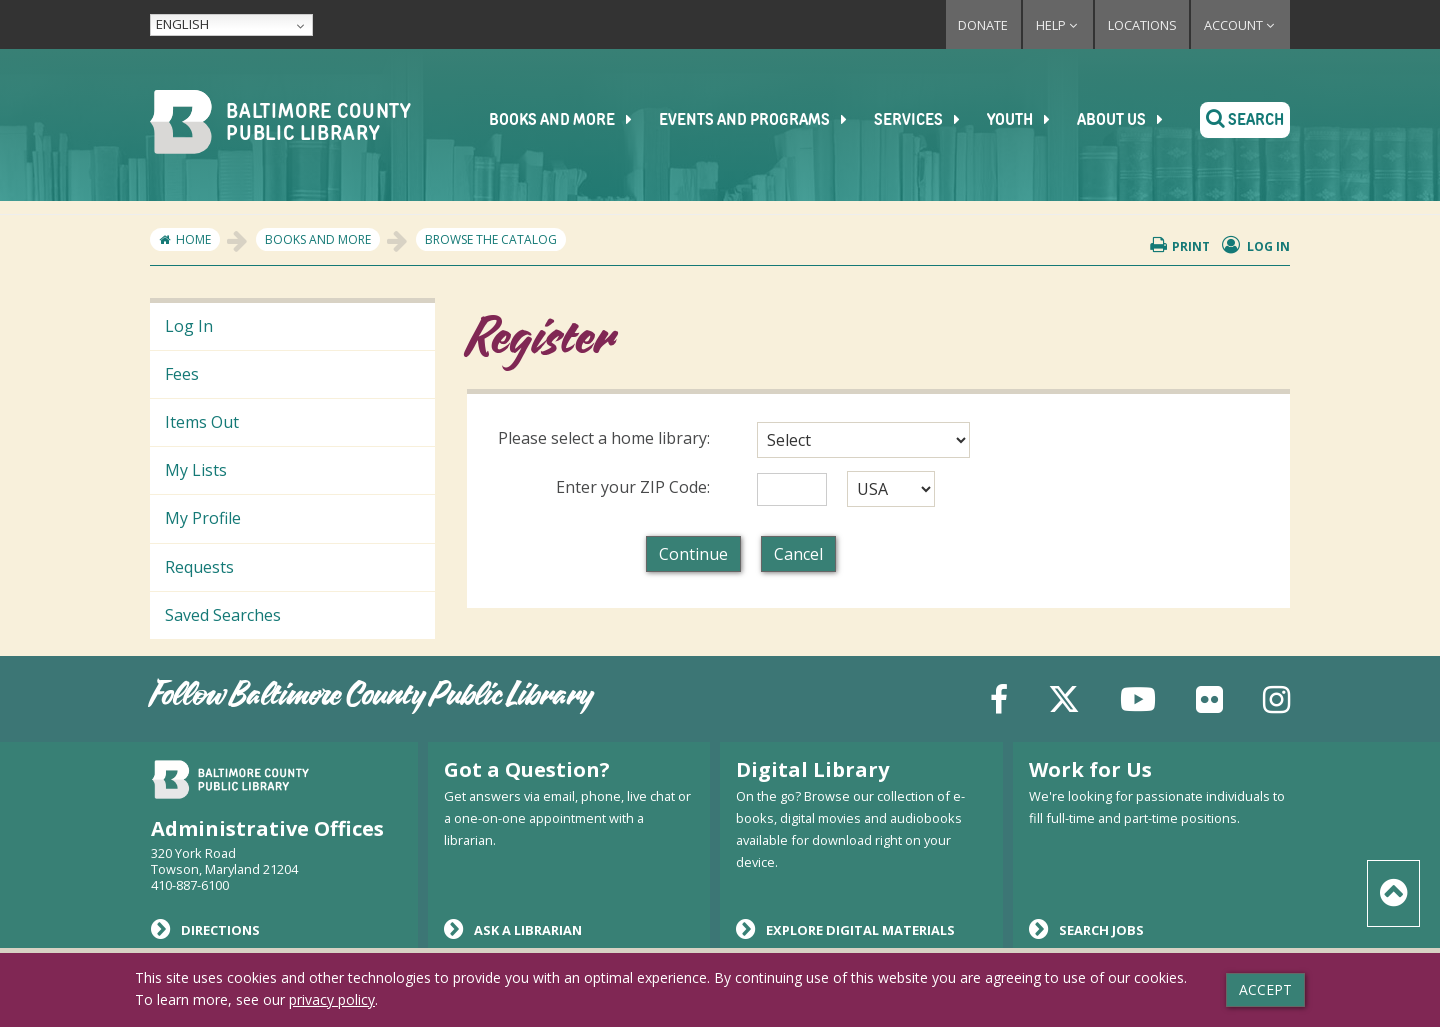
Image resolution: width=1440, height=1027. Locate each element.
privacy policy (332, 999)
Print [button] (1180, 245)
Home (193, 239)
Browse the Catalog (491, 239)
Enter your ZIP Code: (633, 487)
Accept (1265, 989)
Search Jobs (1086, 929)
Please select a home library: (604, 438)
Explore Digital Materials (845, 929)
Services (924, 120)
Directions (205, 929)
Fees (182, 374)
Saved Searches (223, 615)
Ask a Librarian (513, 929)
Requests (199, 567)
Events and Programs (760, 120)
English (182, 24)
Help (1058, 25)
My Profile (203, 518)
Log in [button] (1256, 245)
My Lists (196, 470)
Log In (189, 326)
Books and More (568, 120)
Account (1240, 25)
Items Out (202, 422)
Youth (1026, 120)
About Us (1127, 120)
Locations (1142, 25)
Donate (983, 25)
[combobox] (863, 440)
